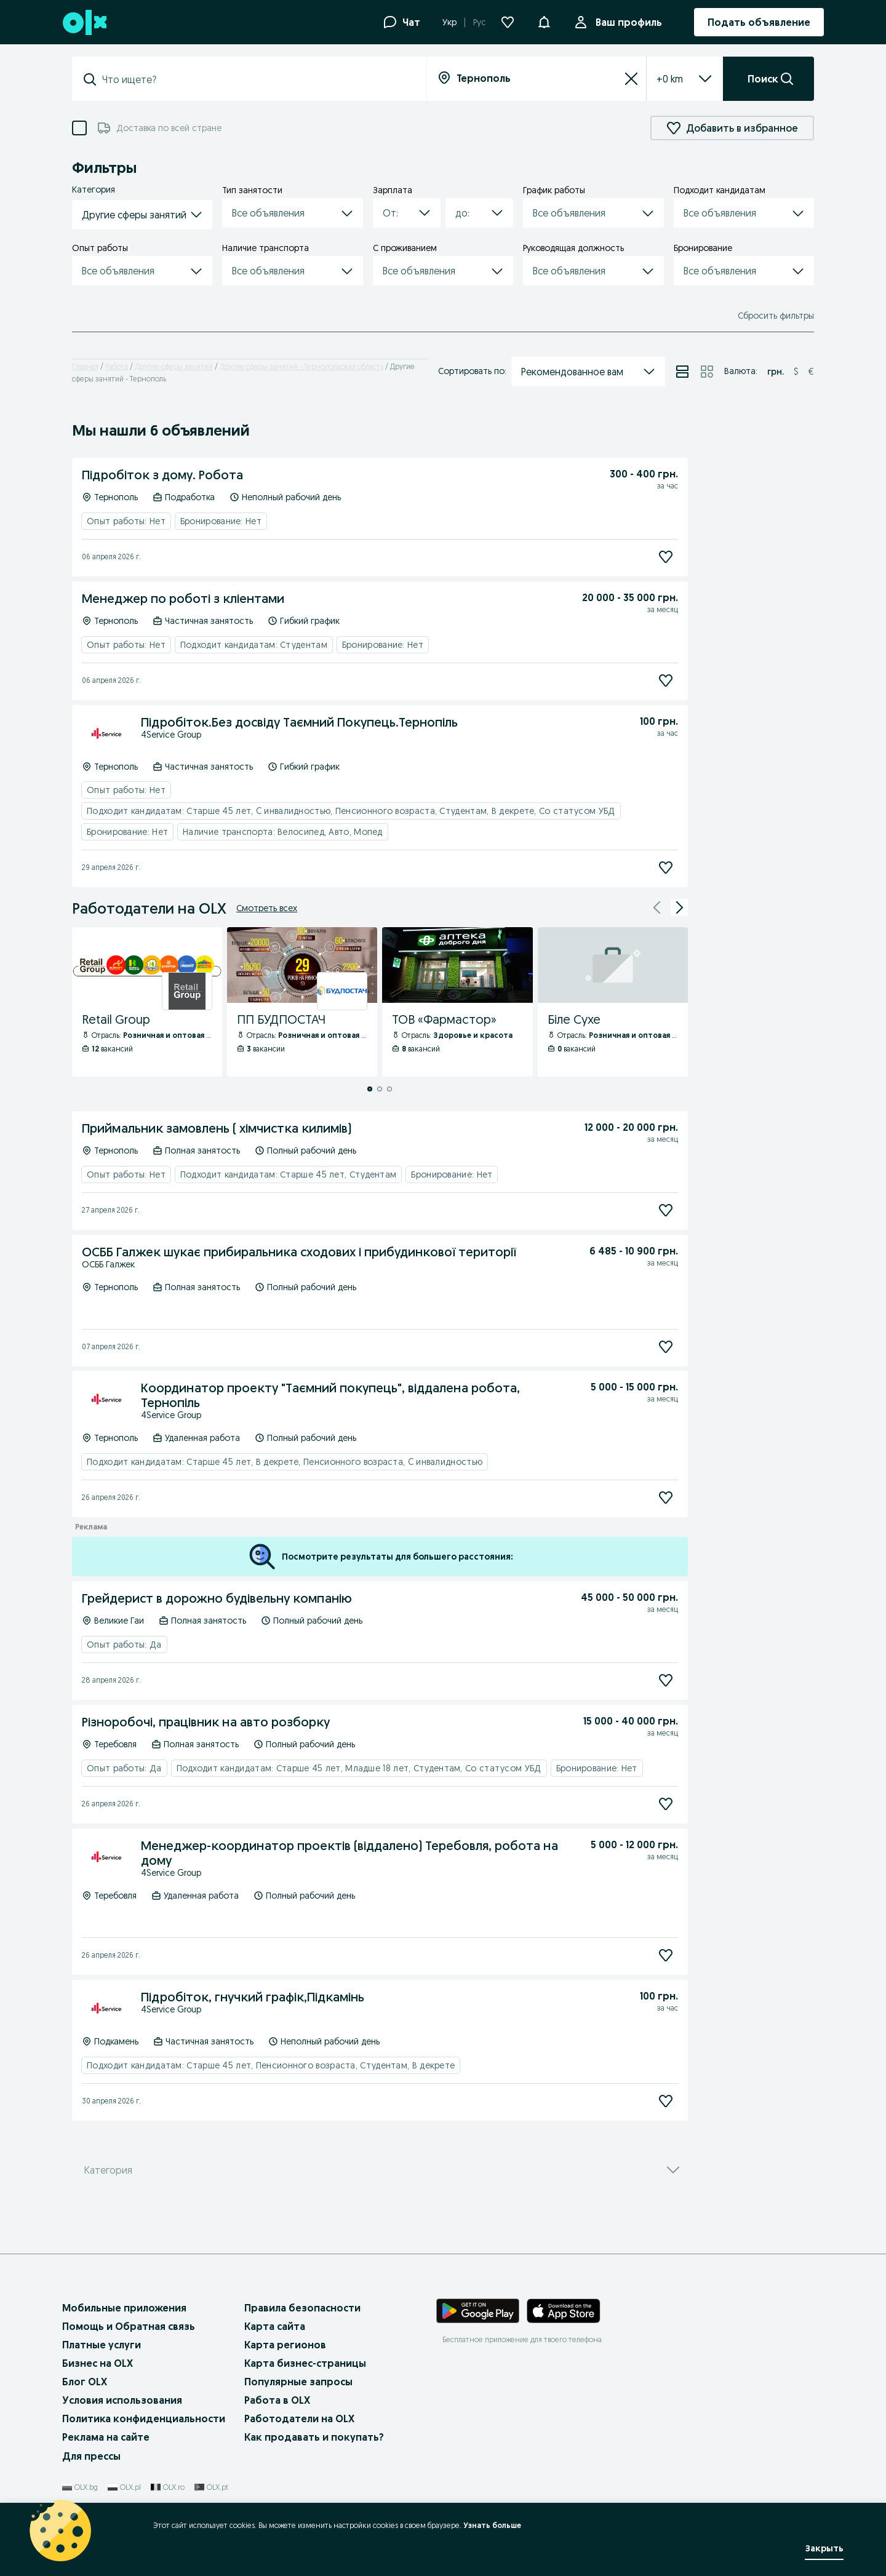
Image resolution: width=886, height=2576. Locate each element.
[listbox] (670, 79)
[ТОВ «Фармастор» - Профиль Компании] (457, 1001)
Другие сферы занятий (174, 366)
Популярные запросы (298, 2381)
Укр (449, 22)
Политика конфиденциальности (143, 2418)
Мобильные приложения (124, 2308)
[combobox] (256, 79)
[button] (544, 21)
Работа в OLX (277, 2400)
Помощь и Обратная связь (128, 2326)
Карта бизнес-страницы (305, 2363)
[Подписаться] (665, 556)
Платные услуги (101, 2345)
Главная (85, 366)
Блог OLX (84, 2381)
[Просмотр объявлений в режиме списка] (682, 371)
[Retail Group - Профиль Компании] (147, 1001)
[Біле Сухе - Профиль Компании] (613, 1001)
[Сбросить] (631, 78)
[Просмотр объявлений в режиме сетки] (707, 371)
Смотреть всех (266, 908)
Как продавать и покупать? (314, 2437)
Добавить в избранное (732, 128)
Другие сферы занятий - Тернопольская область (301, 366)
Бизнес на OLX (97, 2363)
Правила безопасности (302, 2308)
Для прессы (91, 2456)
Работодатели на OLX (299, 2418)
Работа (116, 366)
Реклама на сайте (106, 2437)
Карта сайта (274, 2326)
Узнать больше (492, 2525)
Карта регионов (285, 2345)
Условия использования (122, 2400)
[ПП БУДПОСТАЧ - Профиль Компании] (302, 1001)
